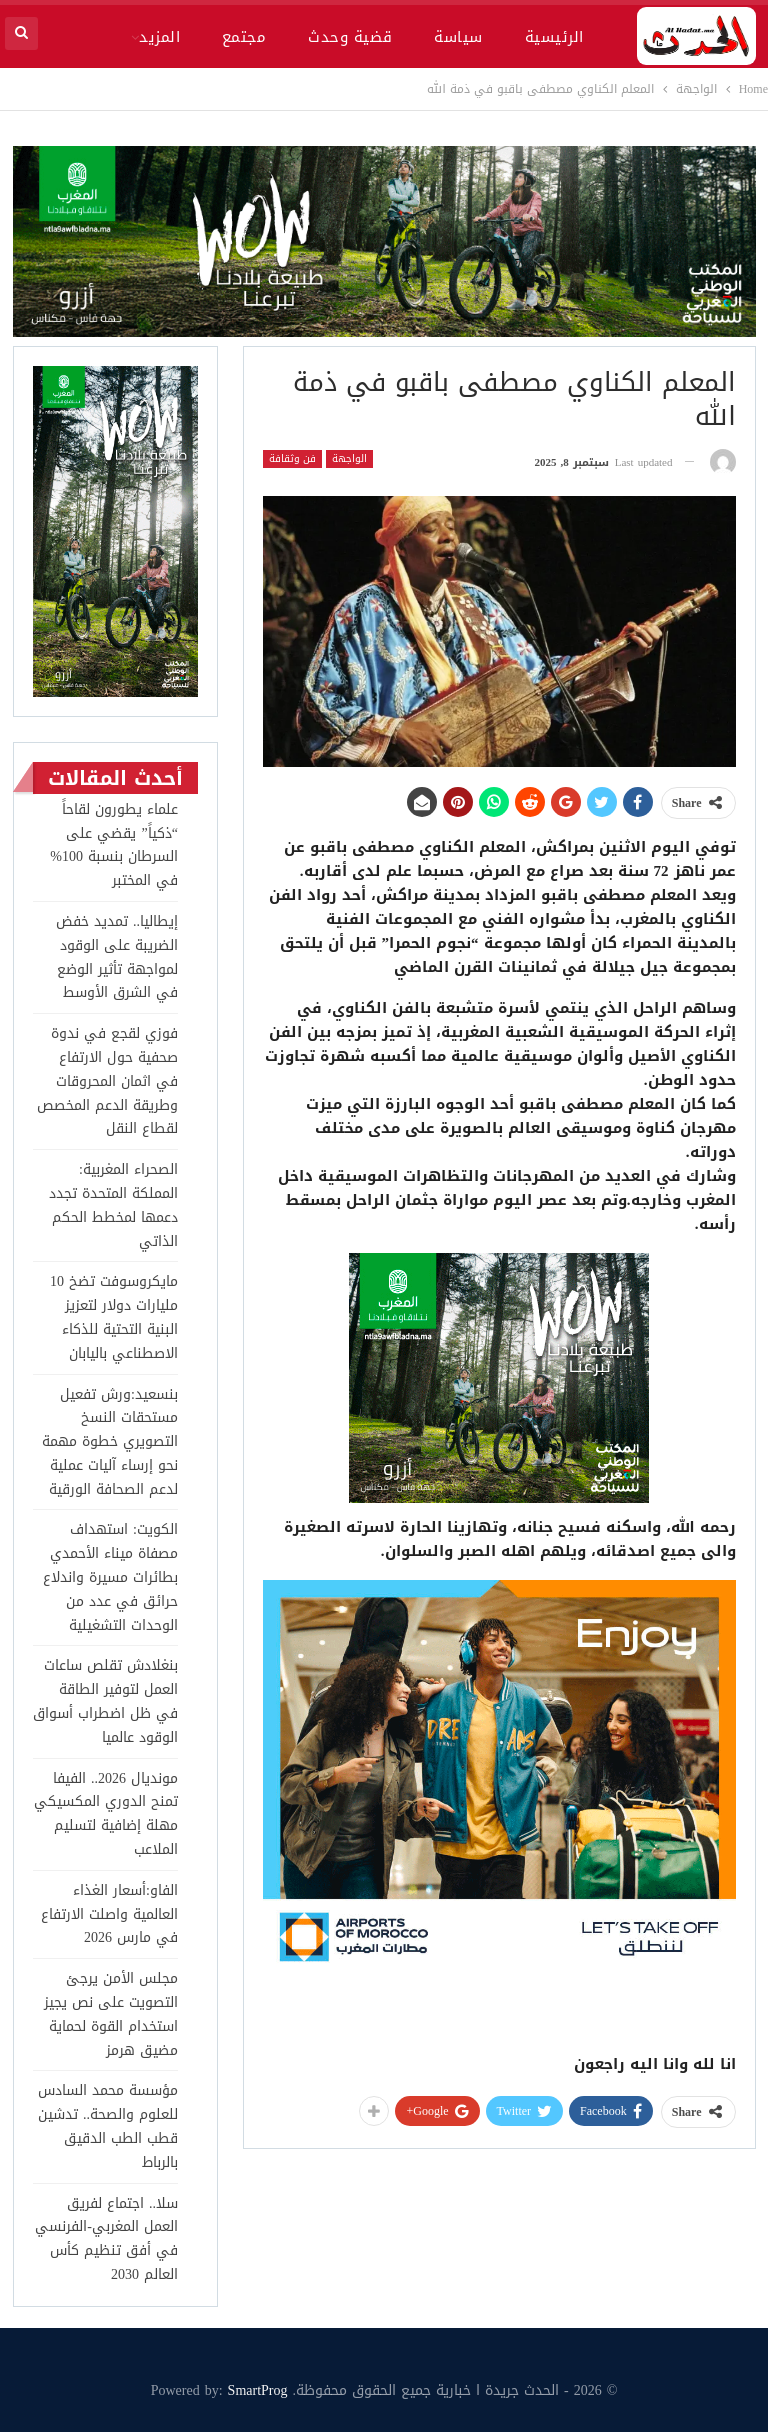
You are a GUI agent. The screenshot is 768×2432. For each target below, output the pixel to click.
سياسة (458, 37)
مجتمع (244, 37)
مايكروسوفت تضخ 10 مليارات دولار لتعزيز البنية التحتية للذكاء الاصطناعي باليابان (114, 1317)
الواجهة (349, 459)
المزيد (159, 37)
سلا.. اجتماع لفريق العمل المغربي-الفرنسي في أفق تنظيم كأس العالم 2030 (106, 2239)
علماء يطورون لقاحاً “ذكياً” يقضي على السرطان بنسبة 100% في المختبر (114, 845)
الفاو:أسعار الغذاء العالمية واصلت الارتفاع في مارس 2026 (109, 1914)
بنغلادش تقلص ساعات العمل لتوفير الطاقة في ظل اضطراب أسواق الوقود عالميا (105, 1701)
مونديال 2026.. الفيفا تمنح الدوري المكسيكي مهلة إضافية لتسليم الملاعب (106, 1814)
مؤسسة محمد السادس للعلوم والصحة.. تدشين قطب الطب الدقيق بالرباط (108, 2126)
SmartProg (258, 2390)
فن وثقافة (292, 459)
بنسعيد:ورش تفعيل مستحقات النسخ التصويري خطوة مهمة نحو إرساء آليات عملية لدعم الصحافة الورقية (110, 1442)
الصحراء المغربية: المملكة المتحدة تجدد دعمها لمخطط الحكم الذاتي (113, 1205)
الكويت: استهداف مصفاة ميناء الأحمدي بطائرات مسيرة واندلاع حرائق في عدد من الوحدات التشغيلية (110, 1577)
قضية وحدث (350, 37)
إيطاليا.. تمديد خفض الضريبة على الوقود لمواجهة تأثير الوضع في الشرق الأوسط (117, 957)
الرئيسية (554, 37)
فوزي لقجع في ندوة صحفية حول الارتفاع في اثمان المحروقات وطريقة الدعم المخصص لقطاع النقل (107, 1081)
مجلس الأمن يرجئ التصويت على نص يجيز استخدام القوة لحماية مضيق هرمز (111, 2014)
